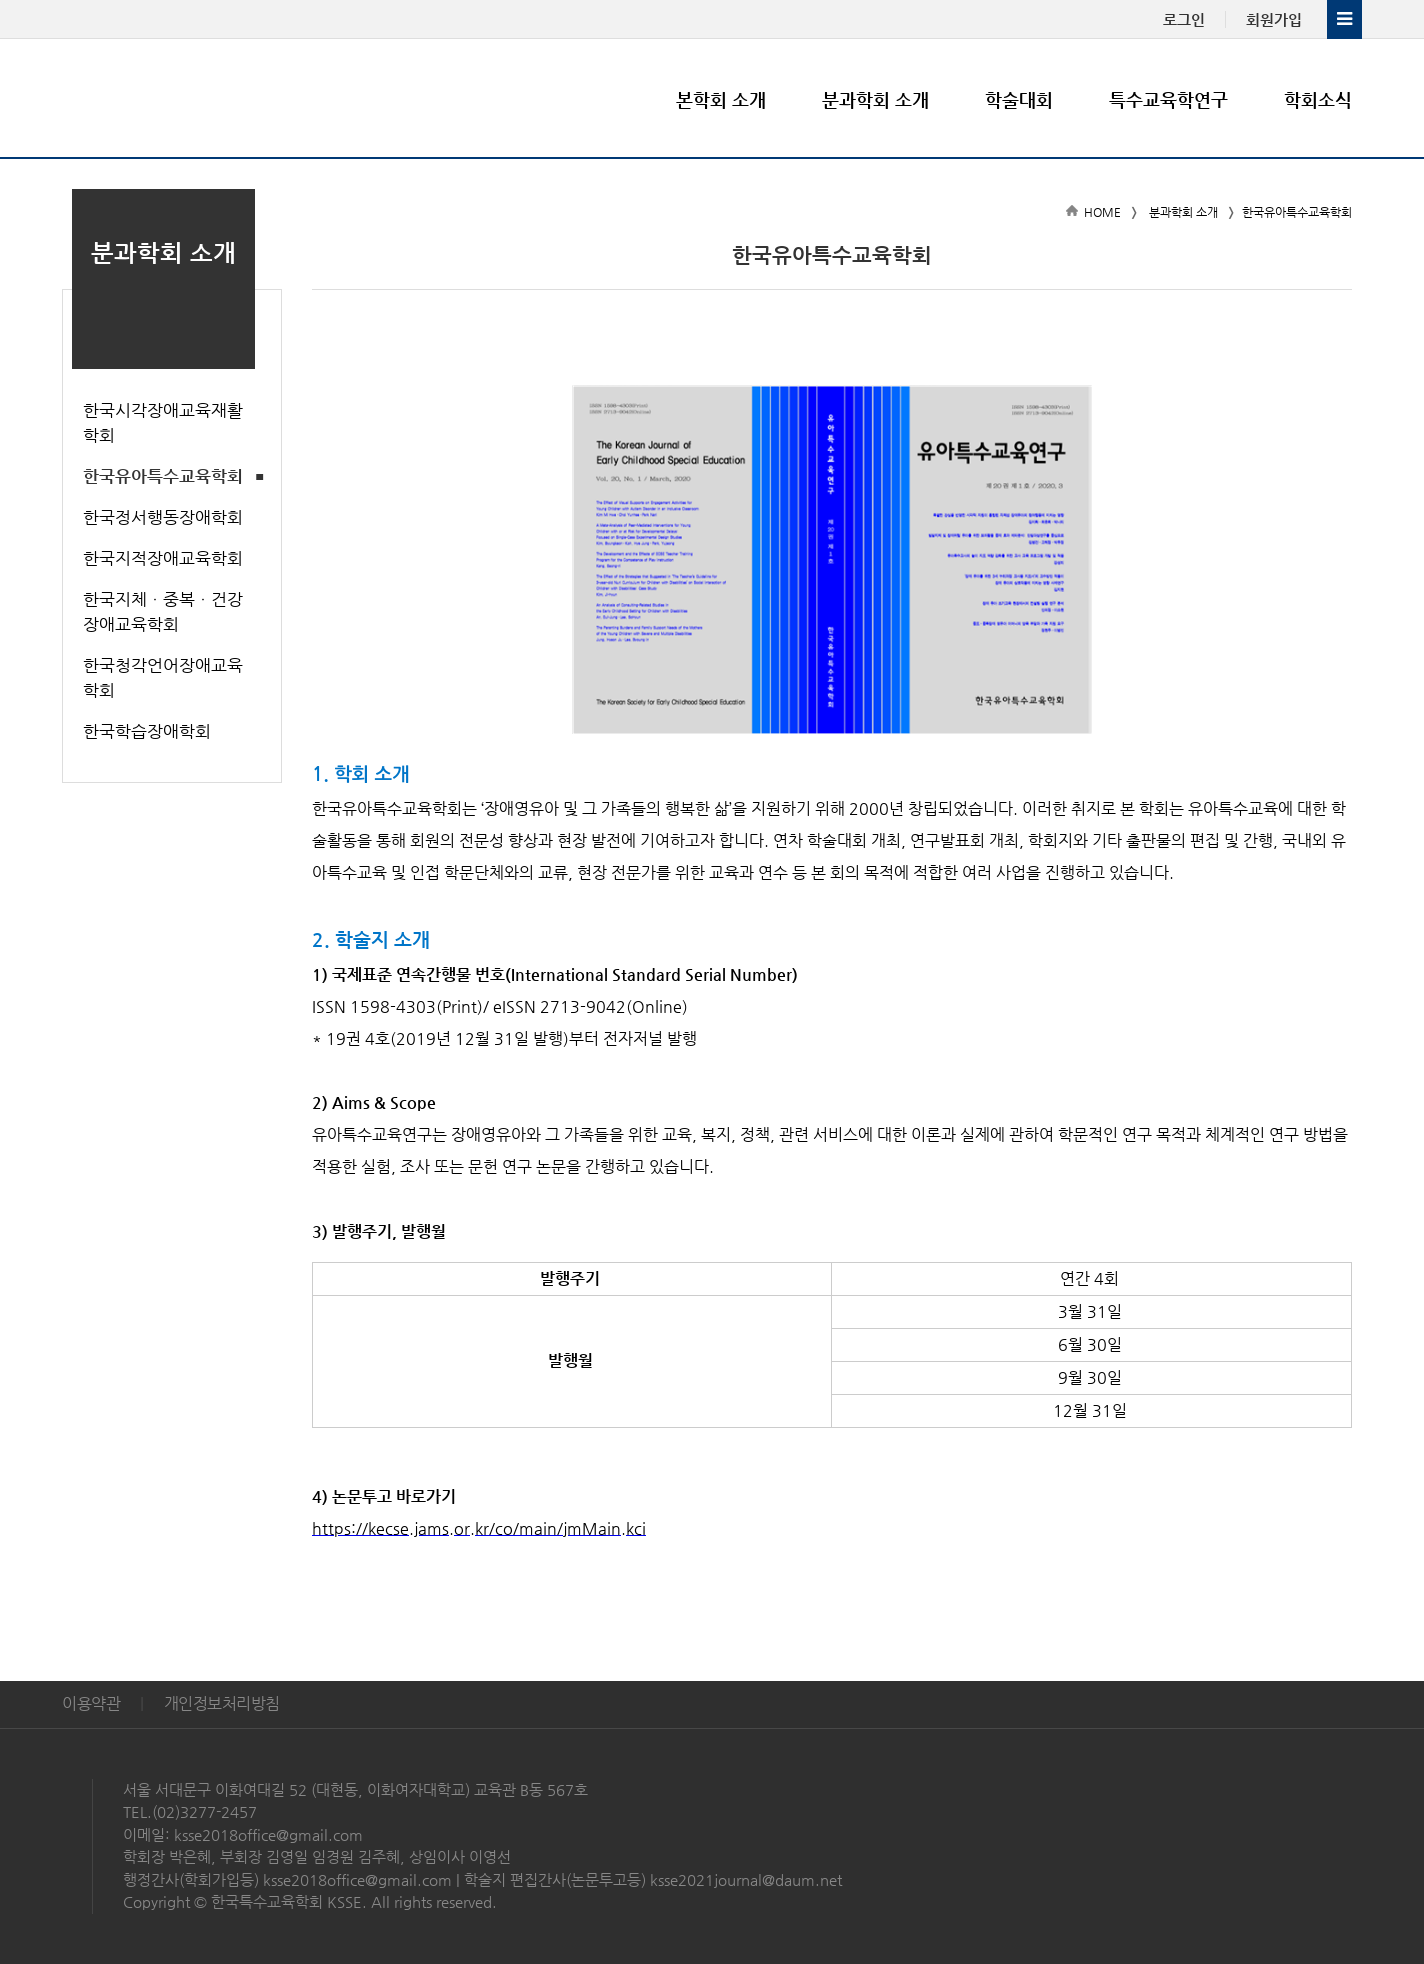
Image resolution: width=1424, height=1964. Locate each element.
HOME (1102, 212)
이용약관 (91, 1703)
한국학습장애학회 (147, 731)
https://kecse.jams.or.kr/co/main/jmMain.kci (479, 1528)
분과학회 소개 (875, 99)
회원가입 (1274, 19)
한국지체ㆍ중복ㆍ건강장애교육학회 (163, 611)
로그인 (1184, 19)
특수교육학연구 (1168, 99)
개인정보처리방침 (222, 1703)
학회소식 (1318, 99)
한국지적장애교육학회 (163, 558)
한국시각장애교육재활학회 (163, 422)
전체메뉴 (1344, 19)
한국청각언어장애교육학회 (163, 677)
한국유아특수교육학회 (163, 476)
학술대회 (1019, 99)
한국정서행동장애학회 (163, 517)
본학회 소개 (721, 99)
